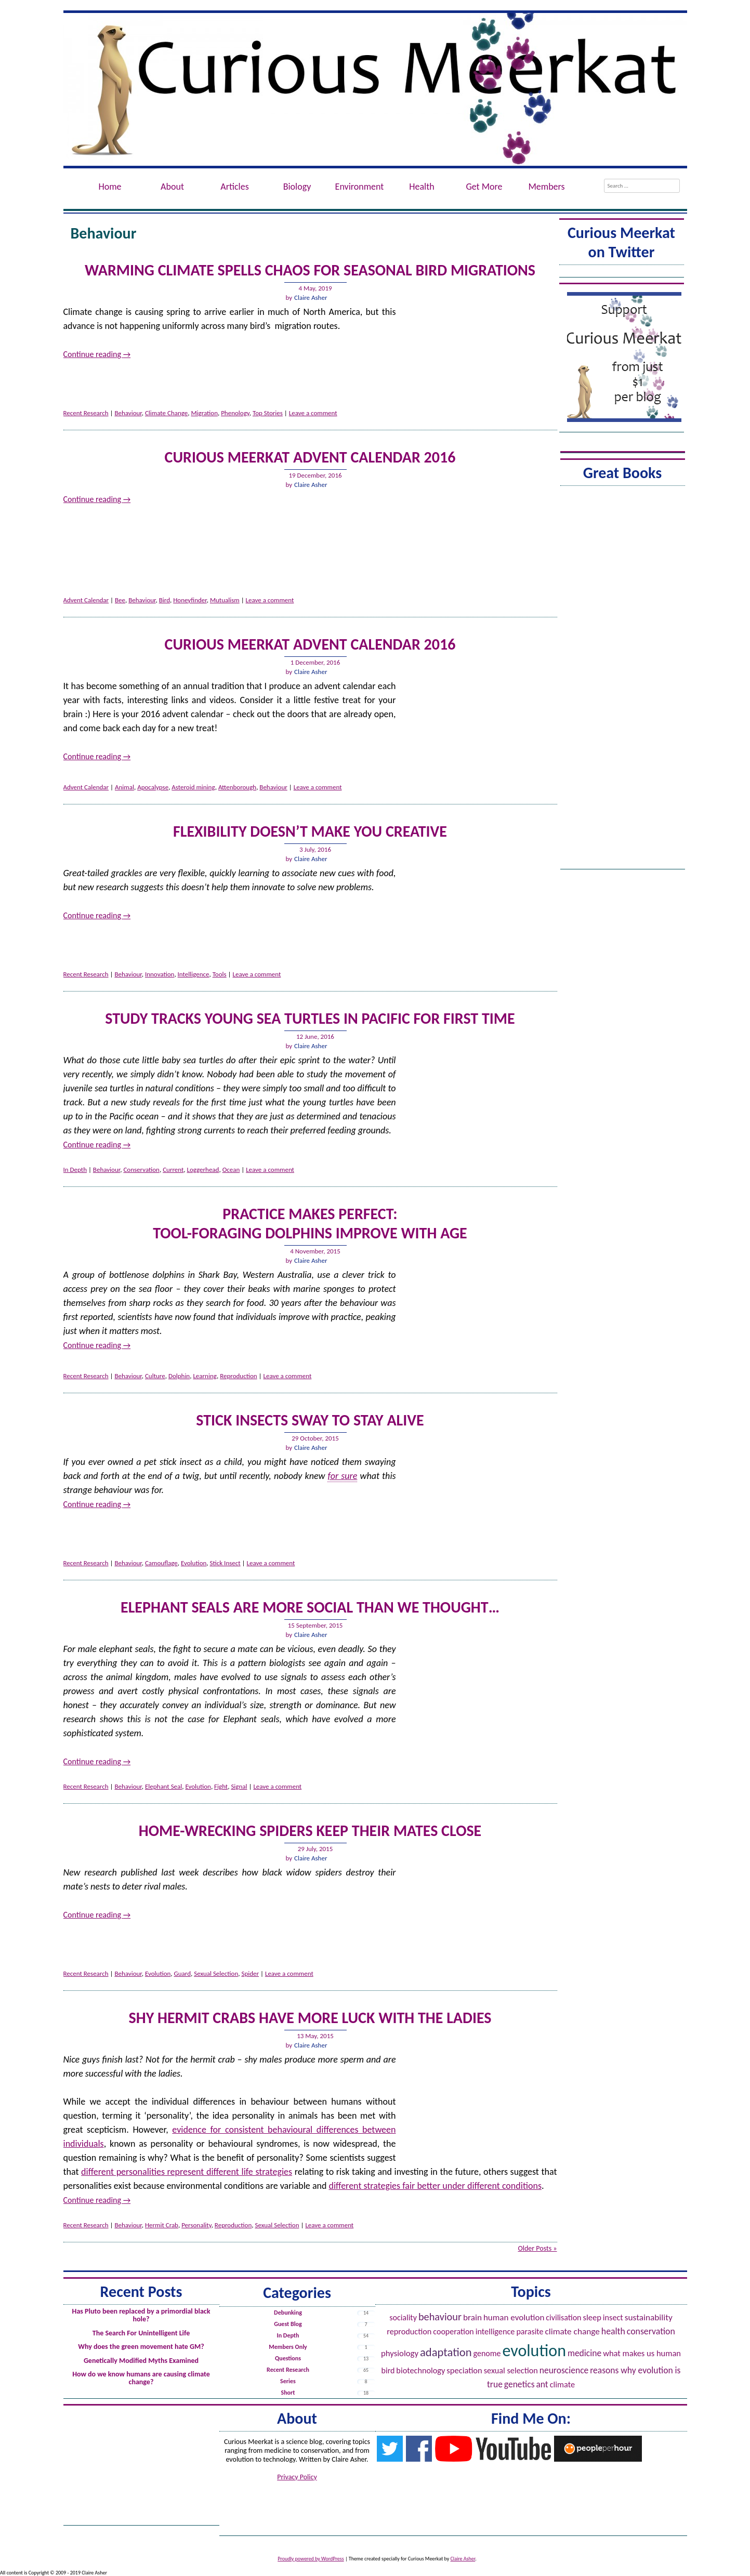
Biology (297, 186)
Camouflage (161, 1563)
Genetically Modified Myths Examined (141, 2360)
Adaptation (446, 2352)
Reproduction (238, 1376)
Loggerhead (203, 1169)
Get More (484, 186)
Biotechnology (420, 2370)
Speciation (464, 2370)
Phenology (235, 413)
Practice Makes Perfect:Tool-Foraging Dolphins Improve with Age (310, 1223)
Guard (182, 1973)
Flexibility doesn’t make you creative (310, 831)
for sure (342, 1476)
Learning (205, 1376)
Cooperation (453, 2331)
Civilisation (563, 2317)
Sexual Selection (216, 1973)
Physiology (399, 2353)
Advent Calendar (86, 600)
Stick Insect (225, 1563)
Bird (164, 600)
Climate (562, 2384)
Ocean (231, 1169)
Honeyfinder (190, 600)
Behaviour (127, 413)
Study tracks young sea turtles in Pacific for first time (310, 1018)
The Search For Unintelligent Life (141, 2333)
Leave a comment (313, 413)
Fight (221, 1786)
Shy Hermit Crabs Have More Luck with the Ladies (310, 2017)
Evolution (193, 1563)
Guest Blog (287, 2324)
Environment (359, 186)
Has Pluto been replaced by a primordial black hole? (141, 2315)
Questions (288, 2358)
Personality (196, 2225)
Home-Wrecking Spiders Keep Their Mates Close (310, 1830)
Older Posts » (537, 2248)
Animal (124, 787)
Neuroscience (564, 2370)
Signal (239, 1786)
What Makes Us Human (642, 2353)
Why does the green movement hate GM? (141, 2346)
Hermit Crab (161, 2225)
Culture (155, 1376)
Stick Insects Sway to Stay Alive (310, 1420)
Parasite (529, 2331)
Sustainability (649, 2317)
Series (288, 2381)
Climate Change (166, 413)
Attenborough (237, 787)
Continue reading (97, 354)
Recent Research (86, 413)
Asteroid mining (193, 787)
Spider (250, 1973)
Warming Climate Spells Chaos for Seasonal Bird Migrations (310, 270)
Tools (220, 974)
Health (421, 186)
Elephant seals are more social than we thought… (310, 1607)
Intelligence (193, 974)
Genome (487, 2353)
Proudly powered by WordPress (311, 2558)
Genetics (519, 2384)
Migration (204, 413)
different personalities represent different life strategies (186, 2171)
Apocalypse (152, 787)
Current (173, 1169)
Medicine (584, 2353)
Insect (613, 2317)
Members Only (288, 2346)
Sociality (403, 2317)
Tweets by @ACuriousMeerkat (621, 272)
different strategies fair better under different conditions (435, 2185)
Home (109, 186)
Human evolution (513, 2317)
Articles (234, 186)
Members (546, 186)
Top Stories (268, 413)
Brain (472, 2317)
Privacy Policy (297, 2477)
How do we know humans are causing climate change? (141, 2378)
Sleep (592, 2317)
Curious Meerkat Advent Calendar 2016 (310, 457)
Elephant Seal (163, 1786)
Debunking (288, 2312)
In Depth (75, 1169)
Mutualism (225, 600)
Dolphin (179, 1376)
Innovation (159, 974)
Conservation (141, 1169)
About (172, 186)
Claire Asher (310, 297)
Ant (542, 2384)
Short (288, 2392)
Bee (120, 600)
